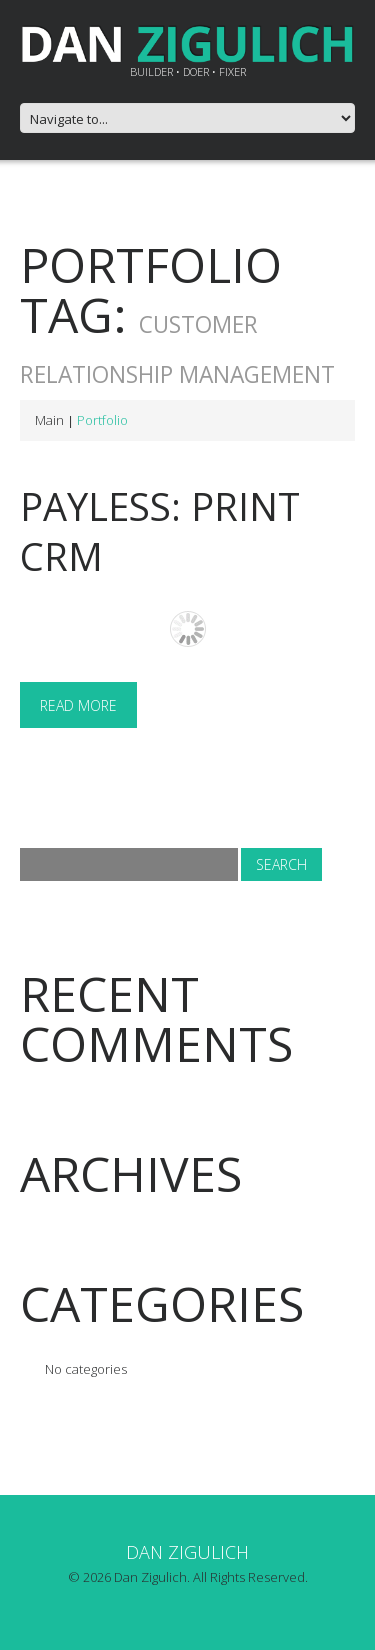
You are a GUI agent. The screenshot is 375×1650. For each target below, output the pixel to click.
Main (49, 420)
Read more (78, 705)
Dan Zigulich (187, 1552)
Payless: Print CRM (160, 531)
